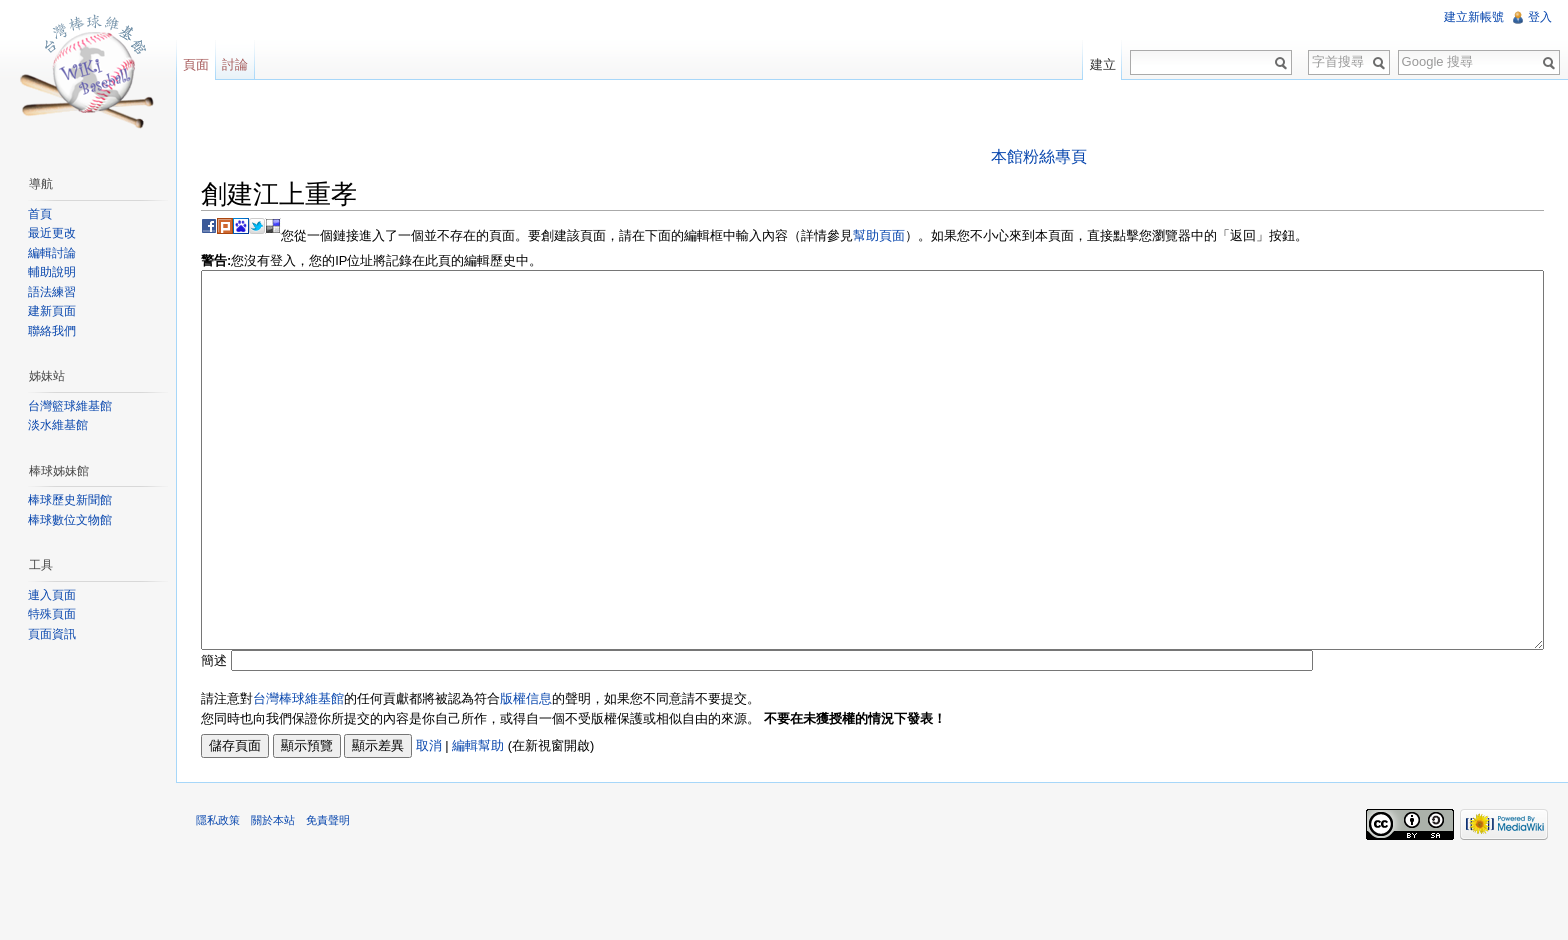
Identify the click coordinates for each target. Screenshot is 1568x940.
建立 (1103, 64)
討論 (235, 64)
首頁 (40, 214)
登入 (1540, 17)
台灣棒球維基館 (298, 773)
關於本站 (273, 895)
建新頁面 (52, 311)
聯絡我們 (52, 331)
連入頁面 (52, 595)
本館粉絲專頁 (1039, 156)
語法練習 (52, 292)
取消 (429, 820)
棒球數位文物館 (70, 520)
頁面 (196, 64)
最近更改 (52, 233)
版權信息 (526, 773)
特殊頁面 (52, 614)
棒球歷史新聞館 (70, 500)
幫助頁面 (879, 235)
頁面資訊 (52, 634)
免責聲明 (328, 895)
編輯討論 (52, 253)
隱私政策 (218, 895)
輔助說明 (52, 272)
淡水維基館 (58, 425)
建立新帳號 (1474, 17)
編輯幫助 (478, 820)
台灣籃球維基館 (70, 406)
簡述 (214, 735)
